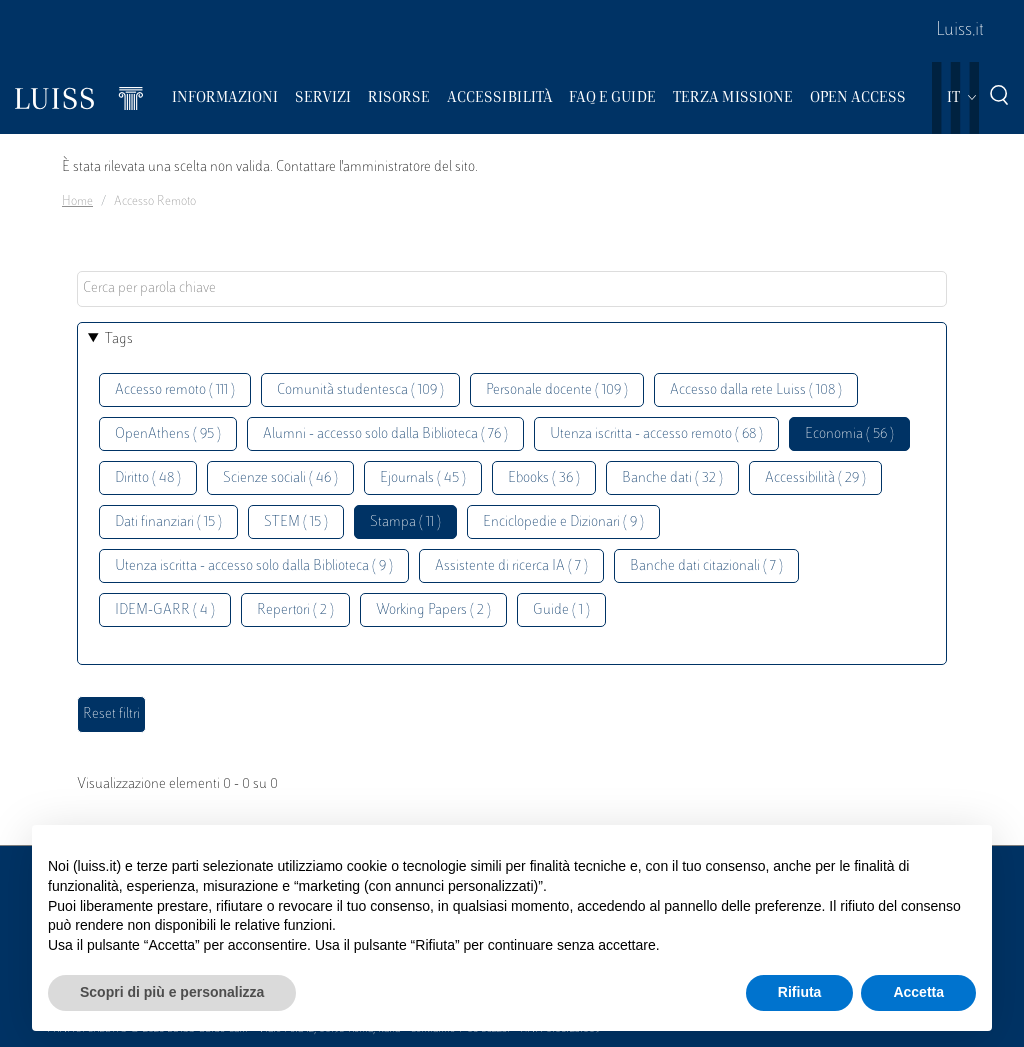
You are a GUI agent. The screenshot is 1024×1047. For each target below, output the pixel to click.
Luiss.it (960, 31)
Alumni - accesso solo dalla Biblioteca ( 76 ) (385, 434)
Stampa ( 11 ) (405, 522)
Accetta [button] (918, 992)
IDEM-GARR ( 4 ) (165, 610)
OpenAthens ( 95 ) (168, 434)
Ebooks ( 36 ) (544, 478)
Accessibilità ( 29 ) (815, 478)
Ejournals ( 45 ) (423, 478)
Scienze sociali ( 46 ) (280, 478)
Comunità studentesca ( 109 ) (360, 390)
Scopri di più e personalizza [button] (172, 992)
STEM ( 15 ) (296, 522)
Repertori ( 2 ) (295, 610)
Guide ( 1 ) (561, 610)
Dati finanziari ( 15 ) (168, 522)
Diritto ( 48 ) (148, 478)
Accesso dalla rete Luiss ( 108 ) (756, 390)
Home (77, 202)
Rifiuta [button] (800, 992)
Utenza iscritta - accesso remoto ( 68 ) (656, 434)
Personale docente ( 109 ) (557, 390)
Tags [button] (119, 339)
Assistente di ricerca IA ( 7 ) (511, 566)
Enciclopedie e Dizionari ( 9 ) (563, 522)
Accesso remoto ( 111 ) (175, 390)
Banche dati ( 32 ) (672, 478)
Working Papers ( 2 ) (433, 610)
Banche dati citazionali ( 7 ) (706, 566)
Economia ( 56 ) (849, 434)
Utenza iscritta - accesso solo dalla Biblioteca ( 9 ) (254, 566)
